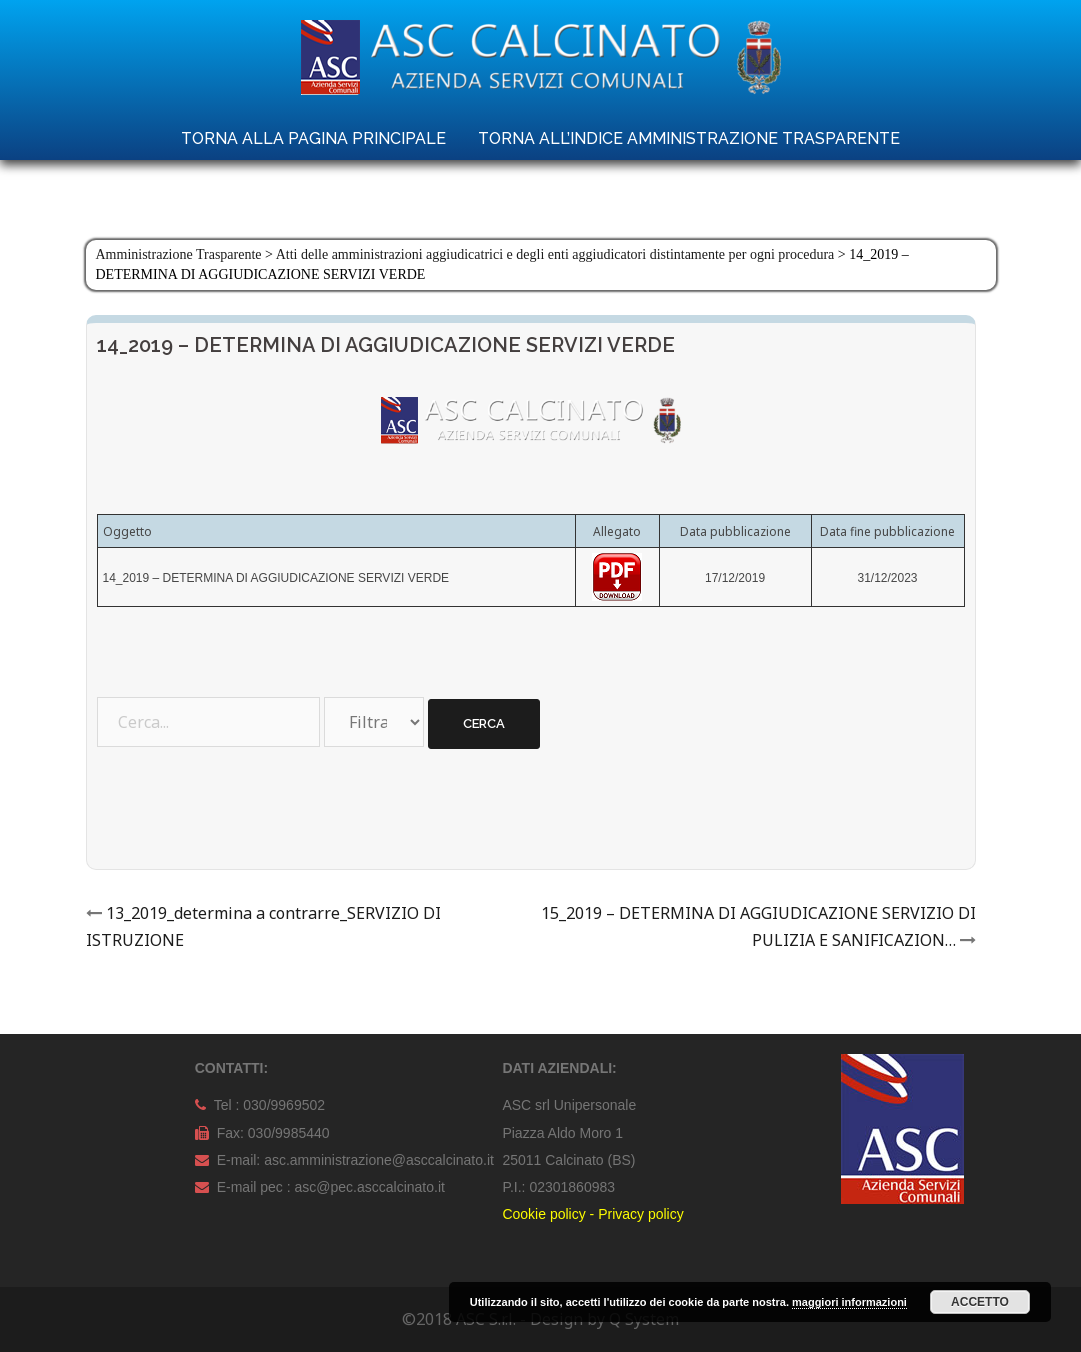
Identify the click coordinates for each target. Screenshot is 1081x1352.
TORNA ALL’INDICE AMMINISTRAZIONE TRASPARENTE (689, 138)
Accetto (980, 1302)
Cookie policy (543, 1214)
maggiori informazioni (849, 1302)
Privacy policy (641, 1214)
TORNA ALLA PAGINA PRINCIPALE (313, 138)
